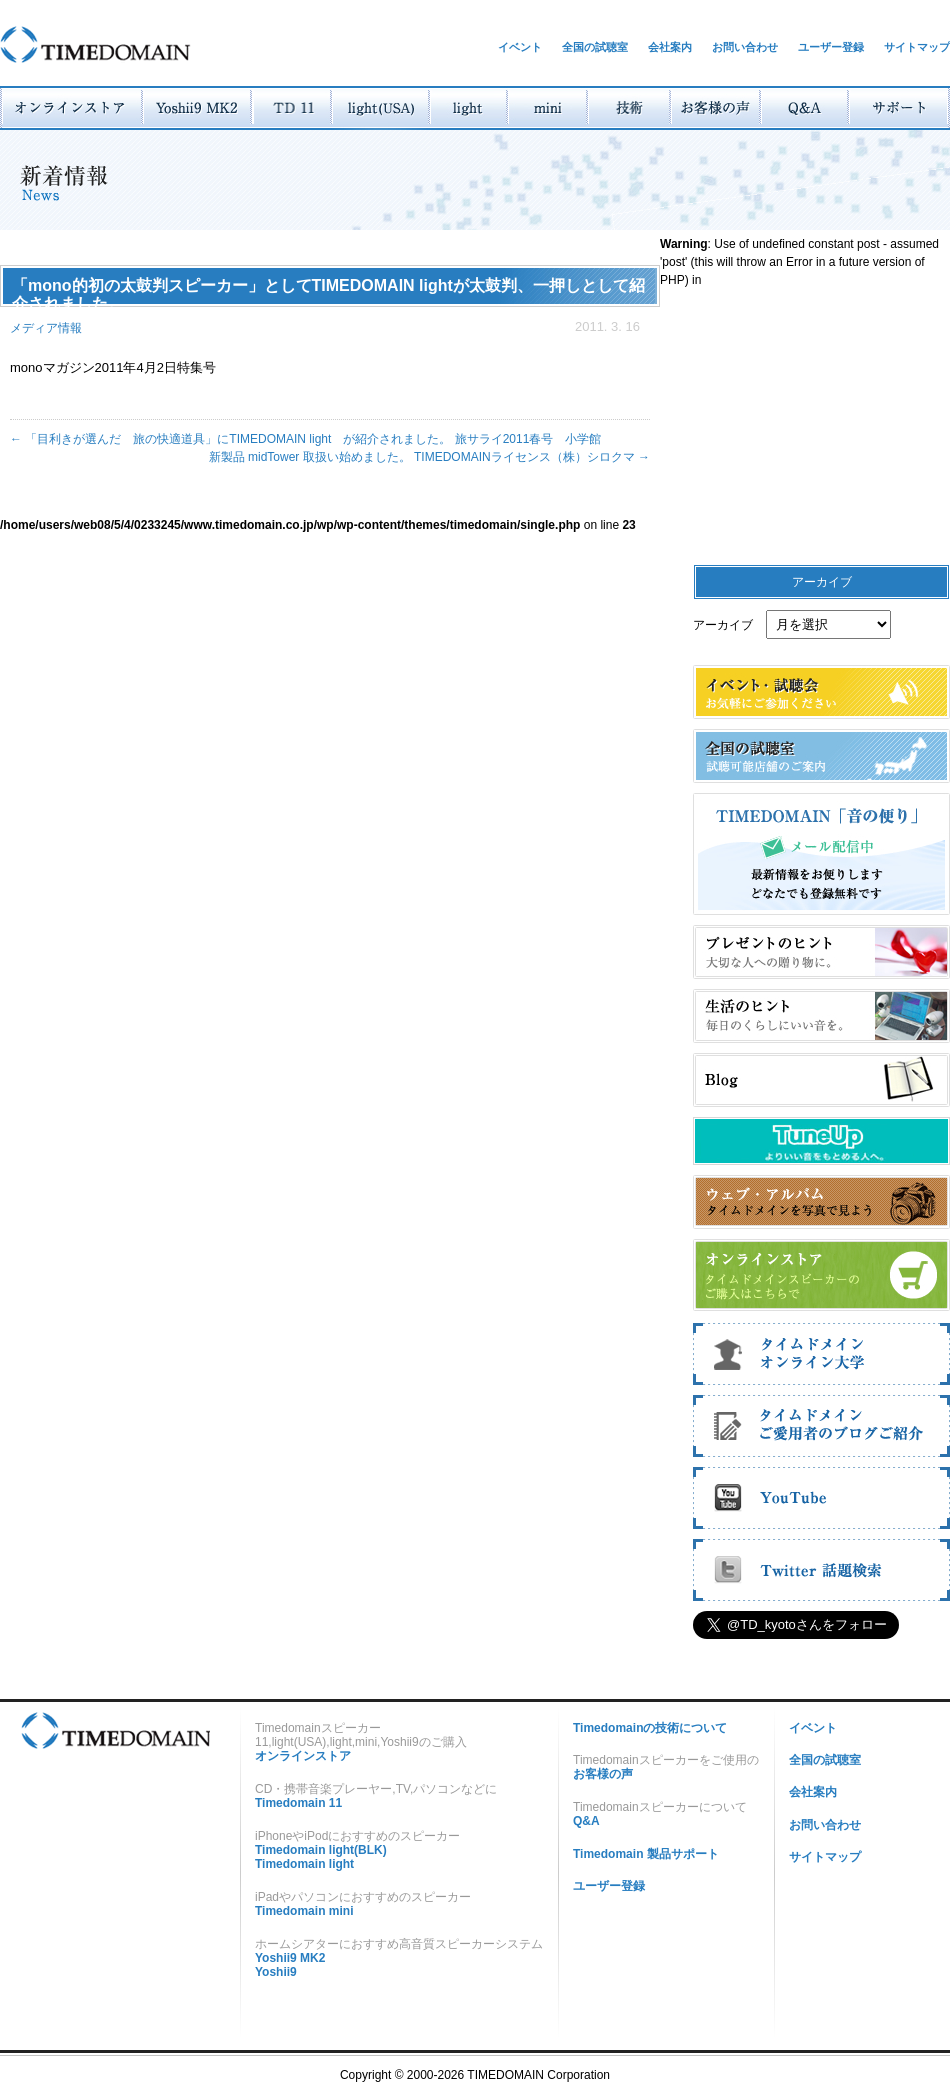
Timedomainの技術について (650, 1728)
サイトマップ (917, 47)
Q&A (586, 1821)
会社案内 (670, 47)
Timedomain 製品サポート (646, 1854)
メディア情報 (46, 328)
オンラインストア (303, 1756)
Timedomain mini (304, 1911)
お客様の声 (603, 1774)
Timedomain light (304, 1864)
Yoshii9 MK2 (290, 1958)
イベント (520, 47)
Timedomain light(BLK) (321, 1850)
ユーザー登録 (831, 47)
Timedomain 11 (298, 1803)
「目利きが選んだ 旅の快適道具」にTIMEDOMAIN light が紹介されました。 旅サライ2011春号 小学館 (311, 439)
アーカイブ (723, 625)
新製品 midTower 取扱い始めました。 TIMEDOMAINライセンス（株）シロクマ (429, 457)
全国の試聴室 (595, 47)
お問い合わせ (745, 47)
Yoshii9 (276, 1972)
